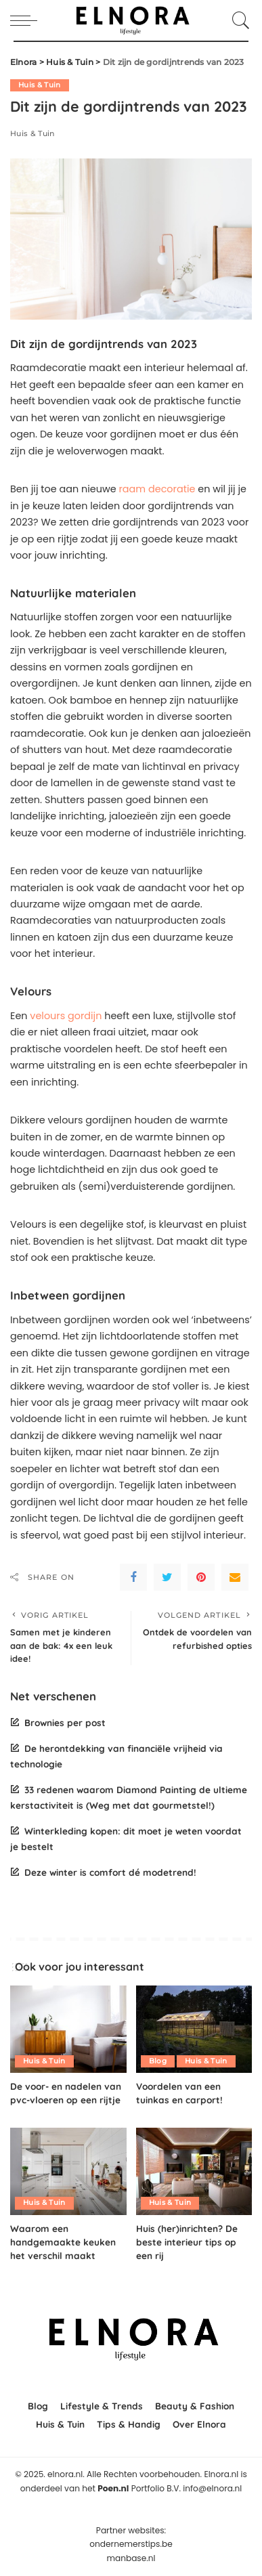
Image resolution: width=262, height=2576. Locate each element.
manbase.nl (130, 2558)
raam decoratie (157, 489)
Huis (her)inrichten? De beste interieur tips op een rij (187, 2242)
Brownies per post (65, 1722)
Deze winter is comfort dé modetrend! (110, 1872)
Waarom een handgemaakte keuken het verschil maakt (63, 2242)
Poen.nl (113, 2488)
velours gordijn (66, 1016)
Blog (158, 2061)
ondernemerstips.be (130, 2544)
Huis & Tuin (39, 85)
